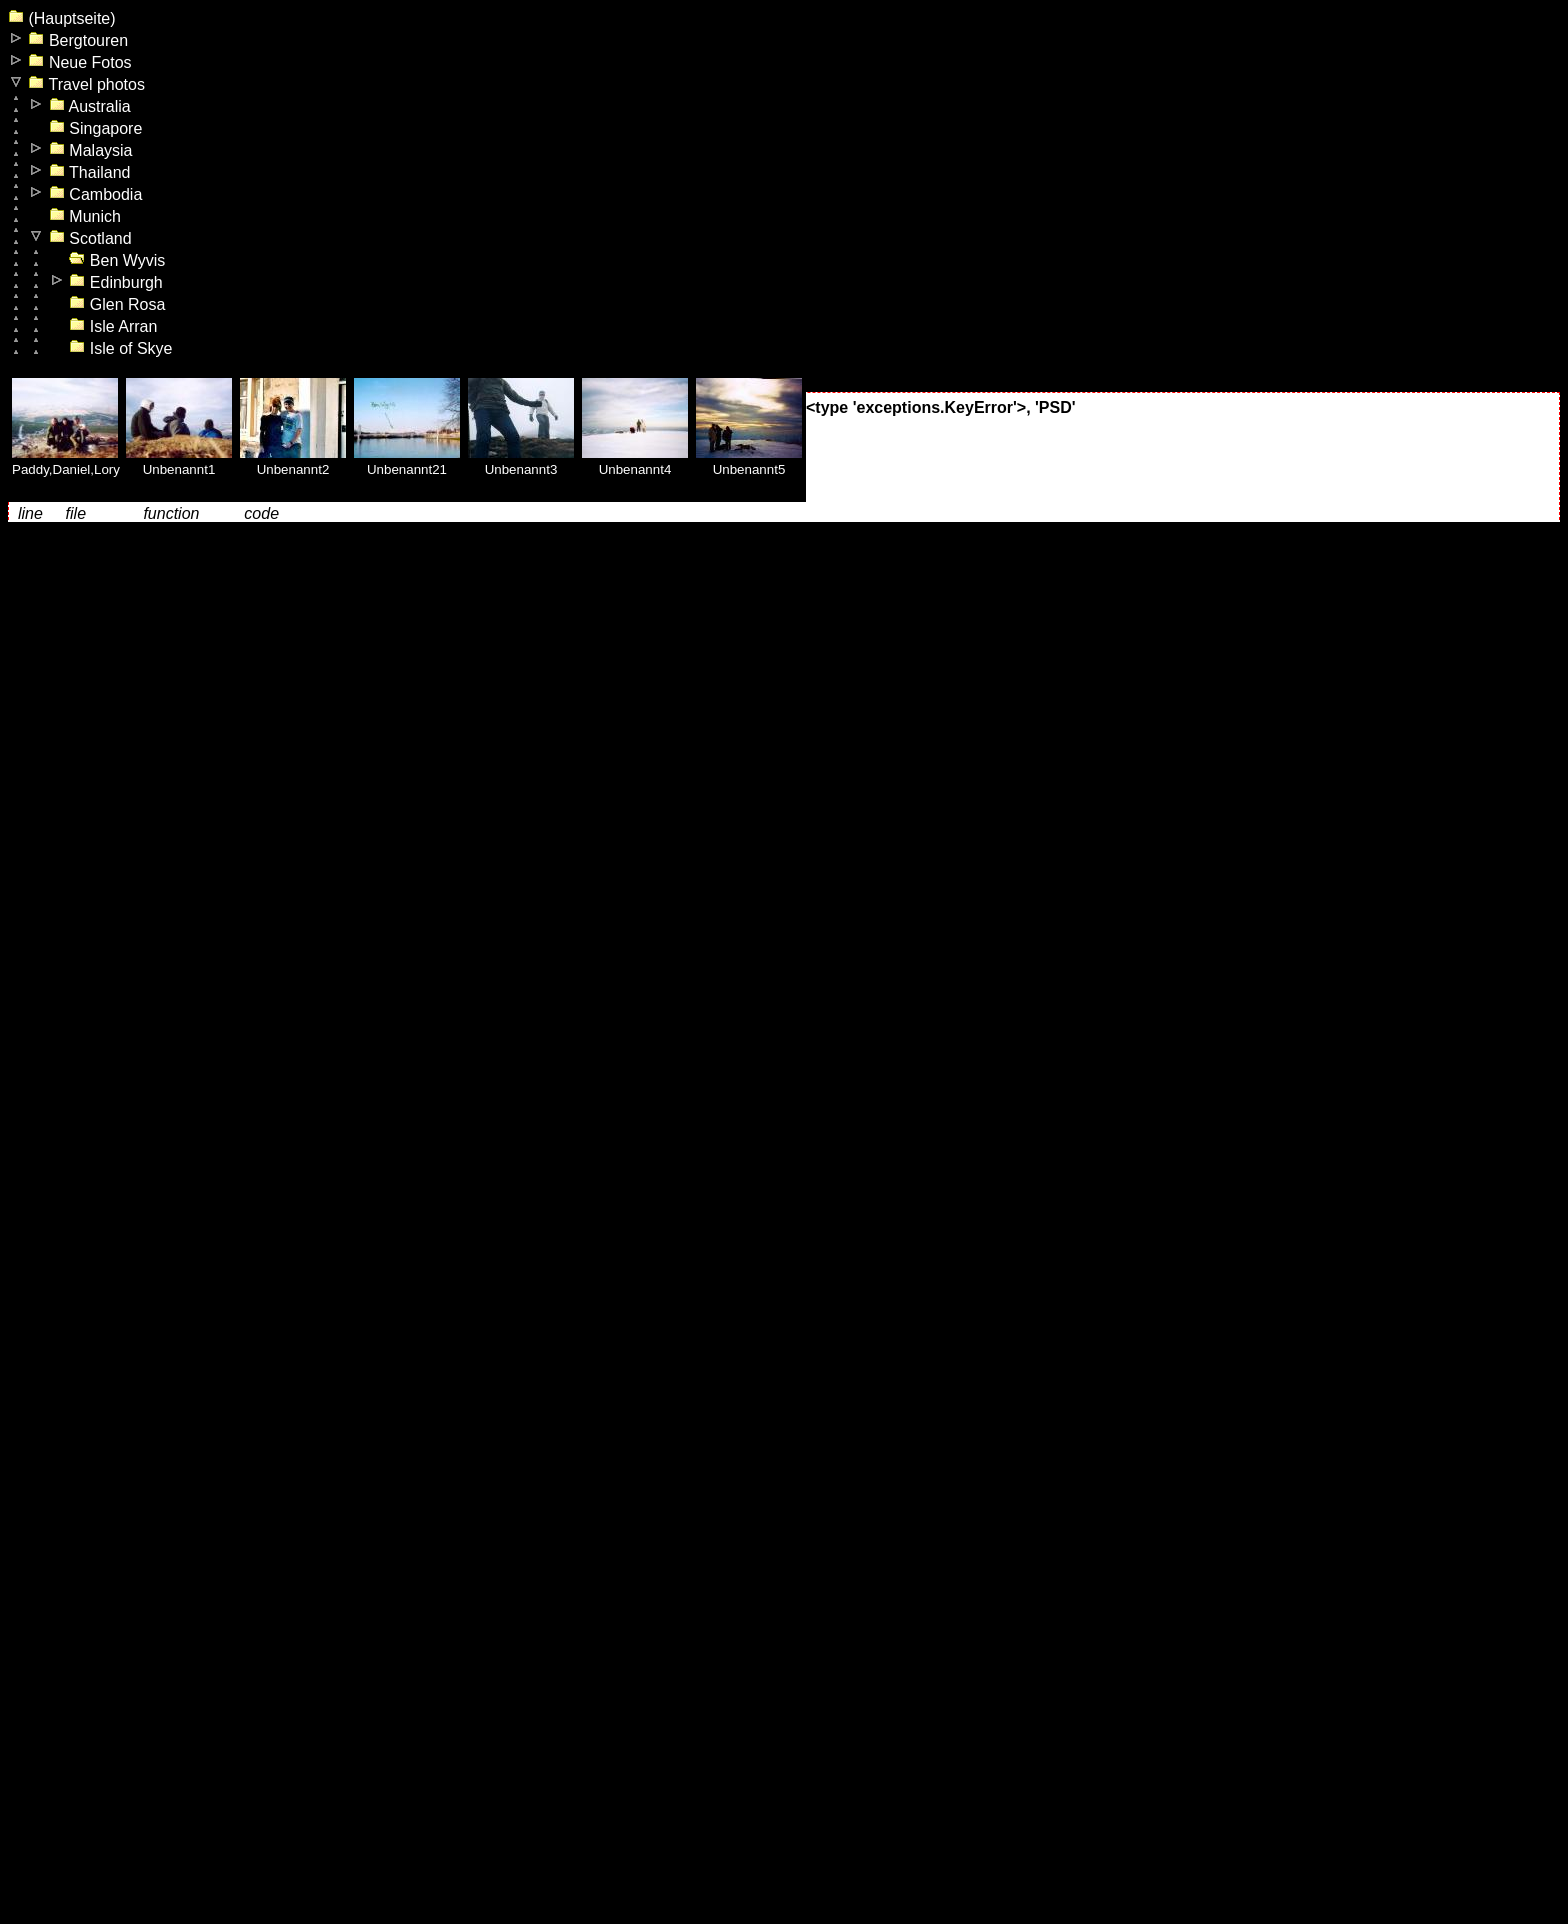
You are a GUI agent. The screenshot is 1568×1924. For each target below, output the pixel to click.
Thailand (90, 172)
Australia (90, 106)
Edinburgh (115, 282)
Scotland (90, 238)
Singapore (95, 128)
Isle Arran (113, 326)
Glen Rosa (117, 304)
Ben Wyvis (117, 260)
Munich (85, 216)
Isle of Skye (120, 348)
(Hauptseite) (62, 18)
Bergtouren (78, 40)
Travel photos (86, 84)
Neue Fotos (79, 62)
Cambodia (95, 194)
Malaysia (91, 150)
